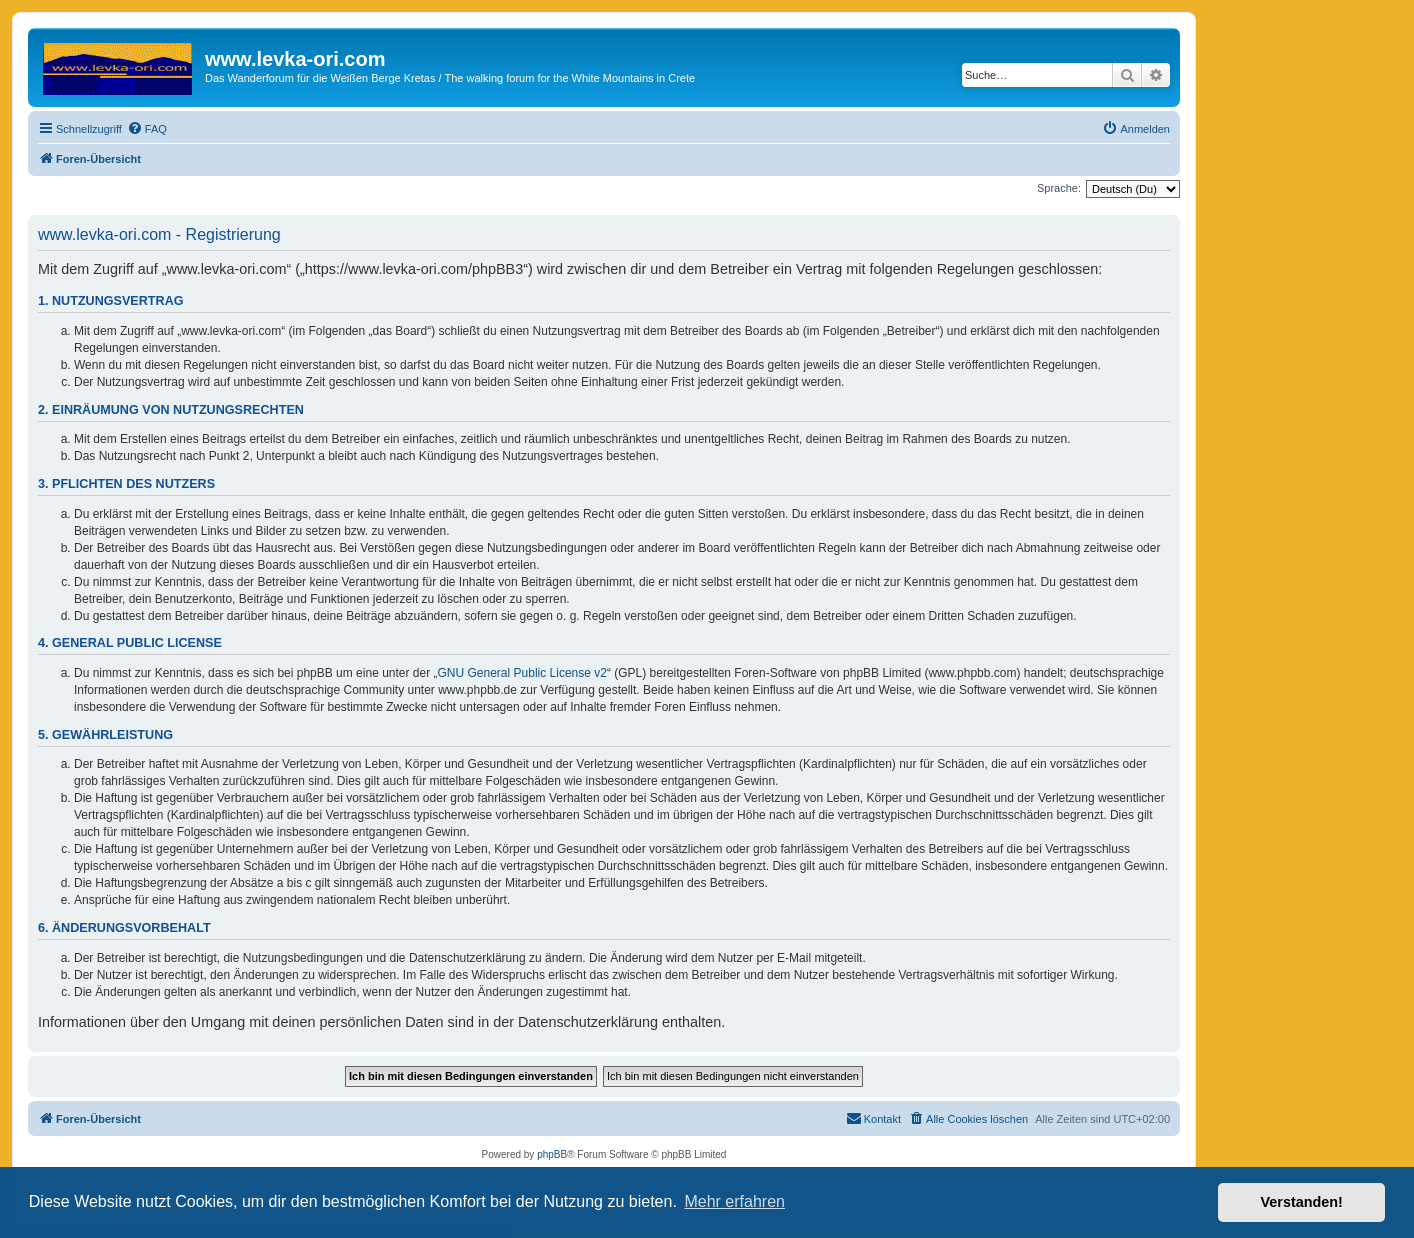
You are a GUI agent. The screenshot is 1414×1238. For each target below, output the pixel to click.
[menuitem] (147, 129)
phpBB (552, 1154)
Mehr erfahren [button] (734, 1201)
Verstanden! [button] (1302, 1202)
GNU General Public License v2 (522, 673)
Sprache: (1059, 188)
